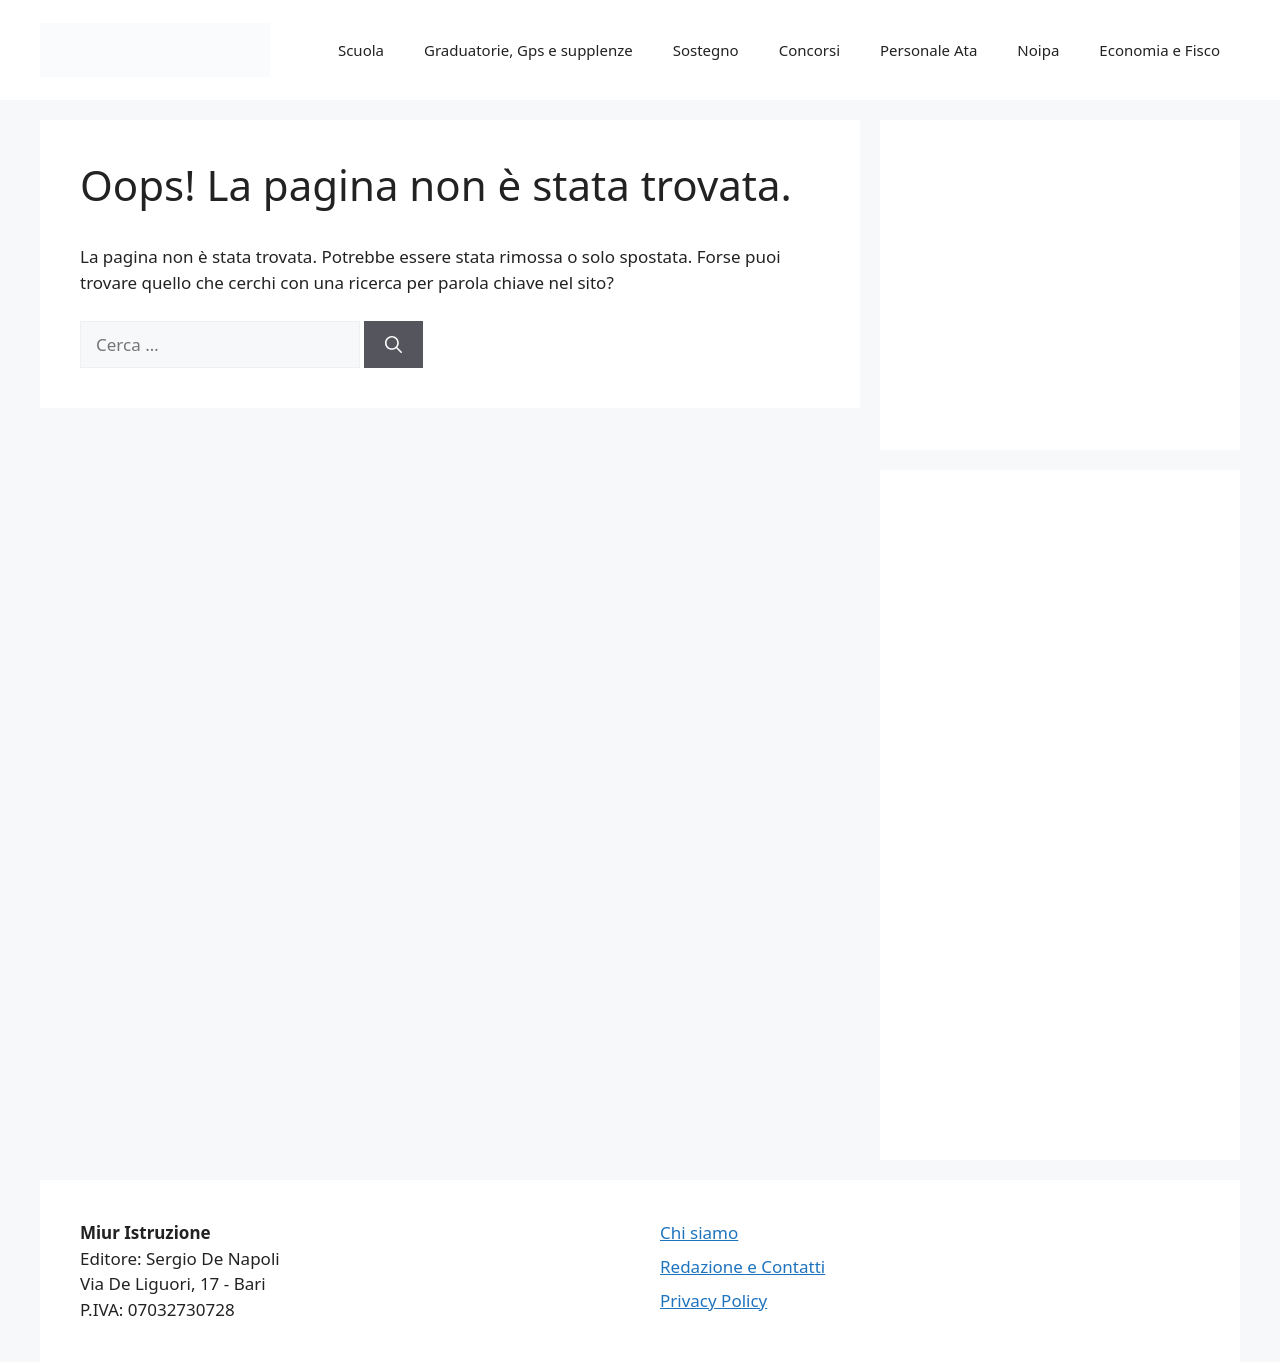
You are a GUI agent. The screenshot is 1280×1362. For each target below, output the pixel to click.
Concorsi (809, 50)
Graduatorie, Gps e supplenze (528, 50)
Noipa (1038, 50)
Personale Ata (928, 50)
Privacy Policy (713, 1300)
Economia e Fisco (1159, 50)
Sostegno (706, 50)
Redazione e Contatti (742, 1266)
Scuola (361, 50)
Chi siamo (699, 1232)
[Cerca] (393, 345)
